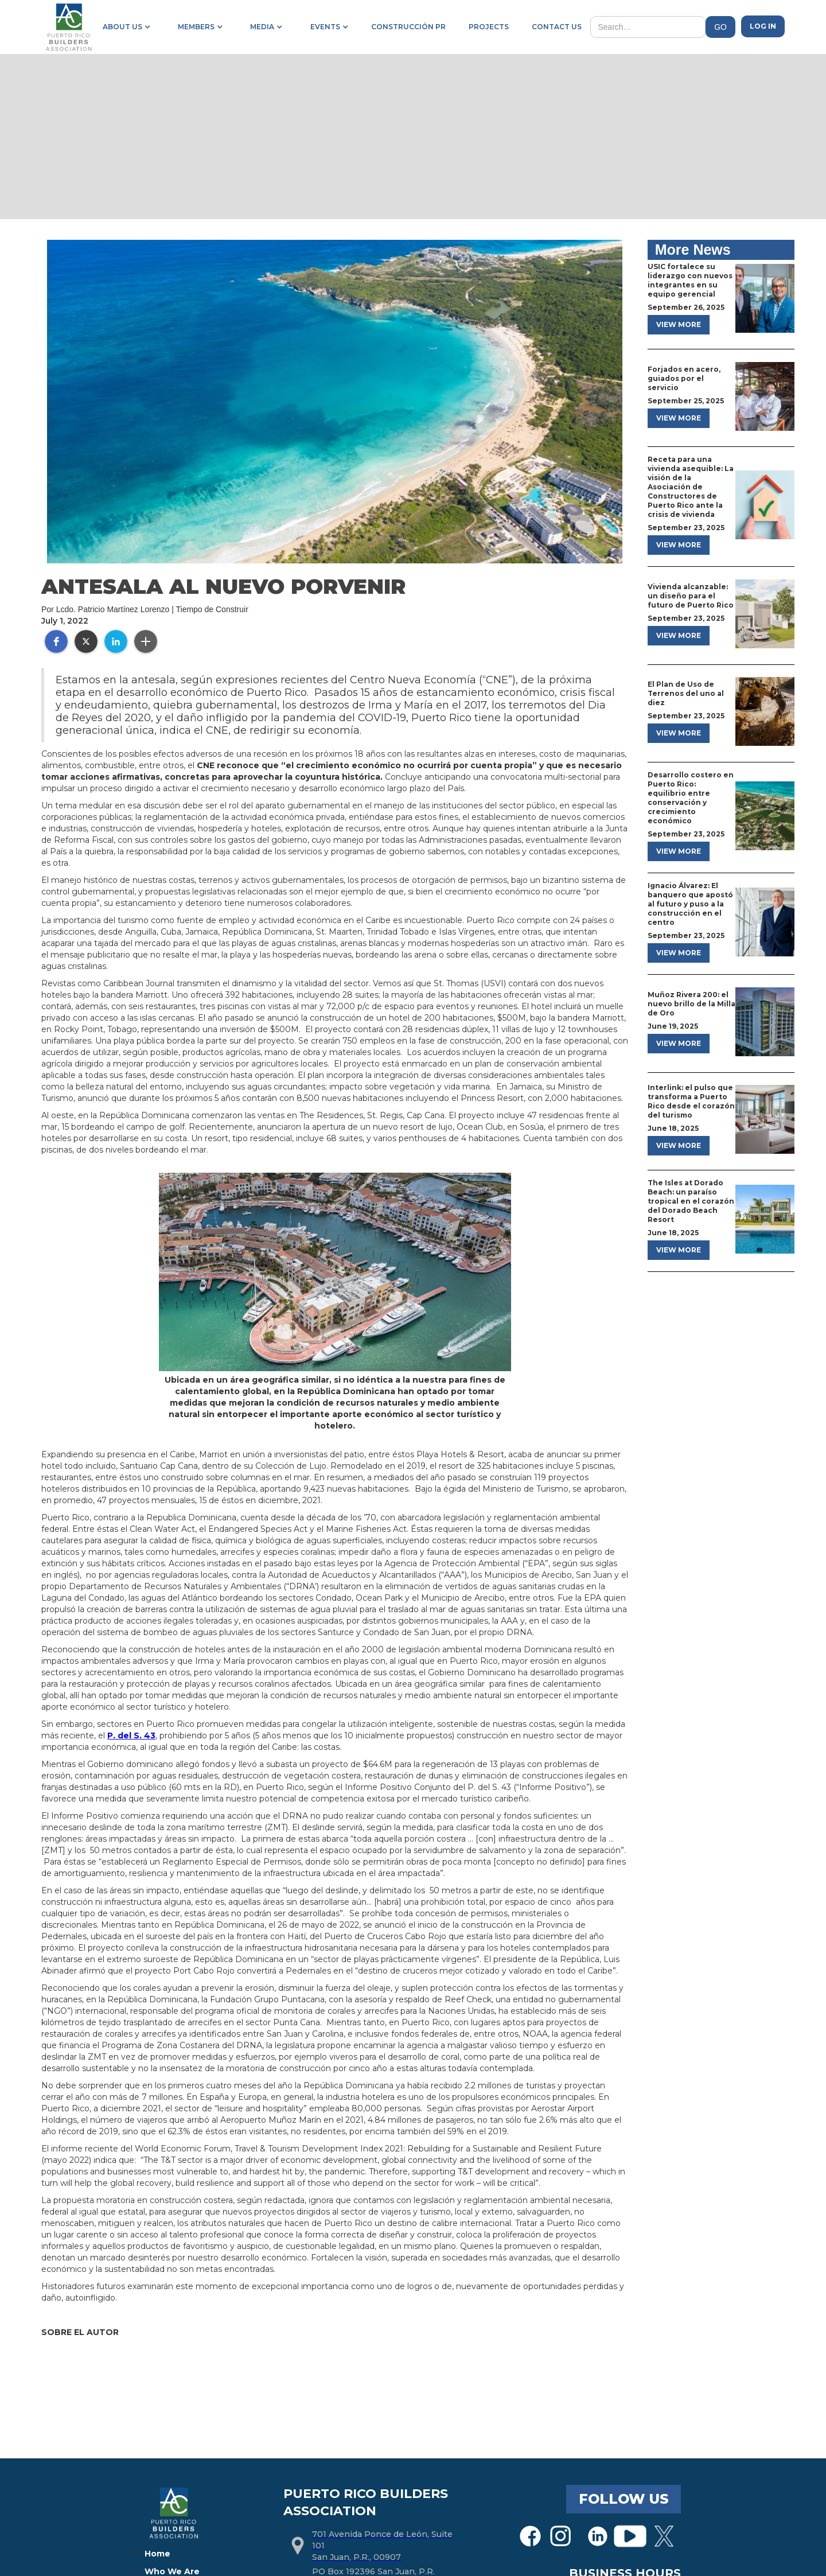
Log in (763, 26)
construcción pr (408, 26)
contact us (557, 26)
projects (489, 26)
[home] (68, 27)
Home (157, 2553)
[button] (124, 27)
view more (678, 324)
